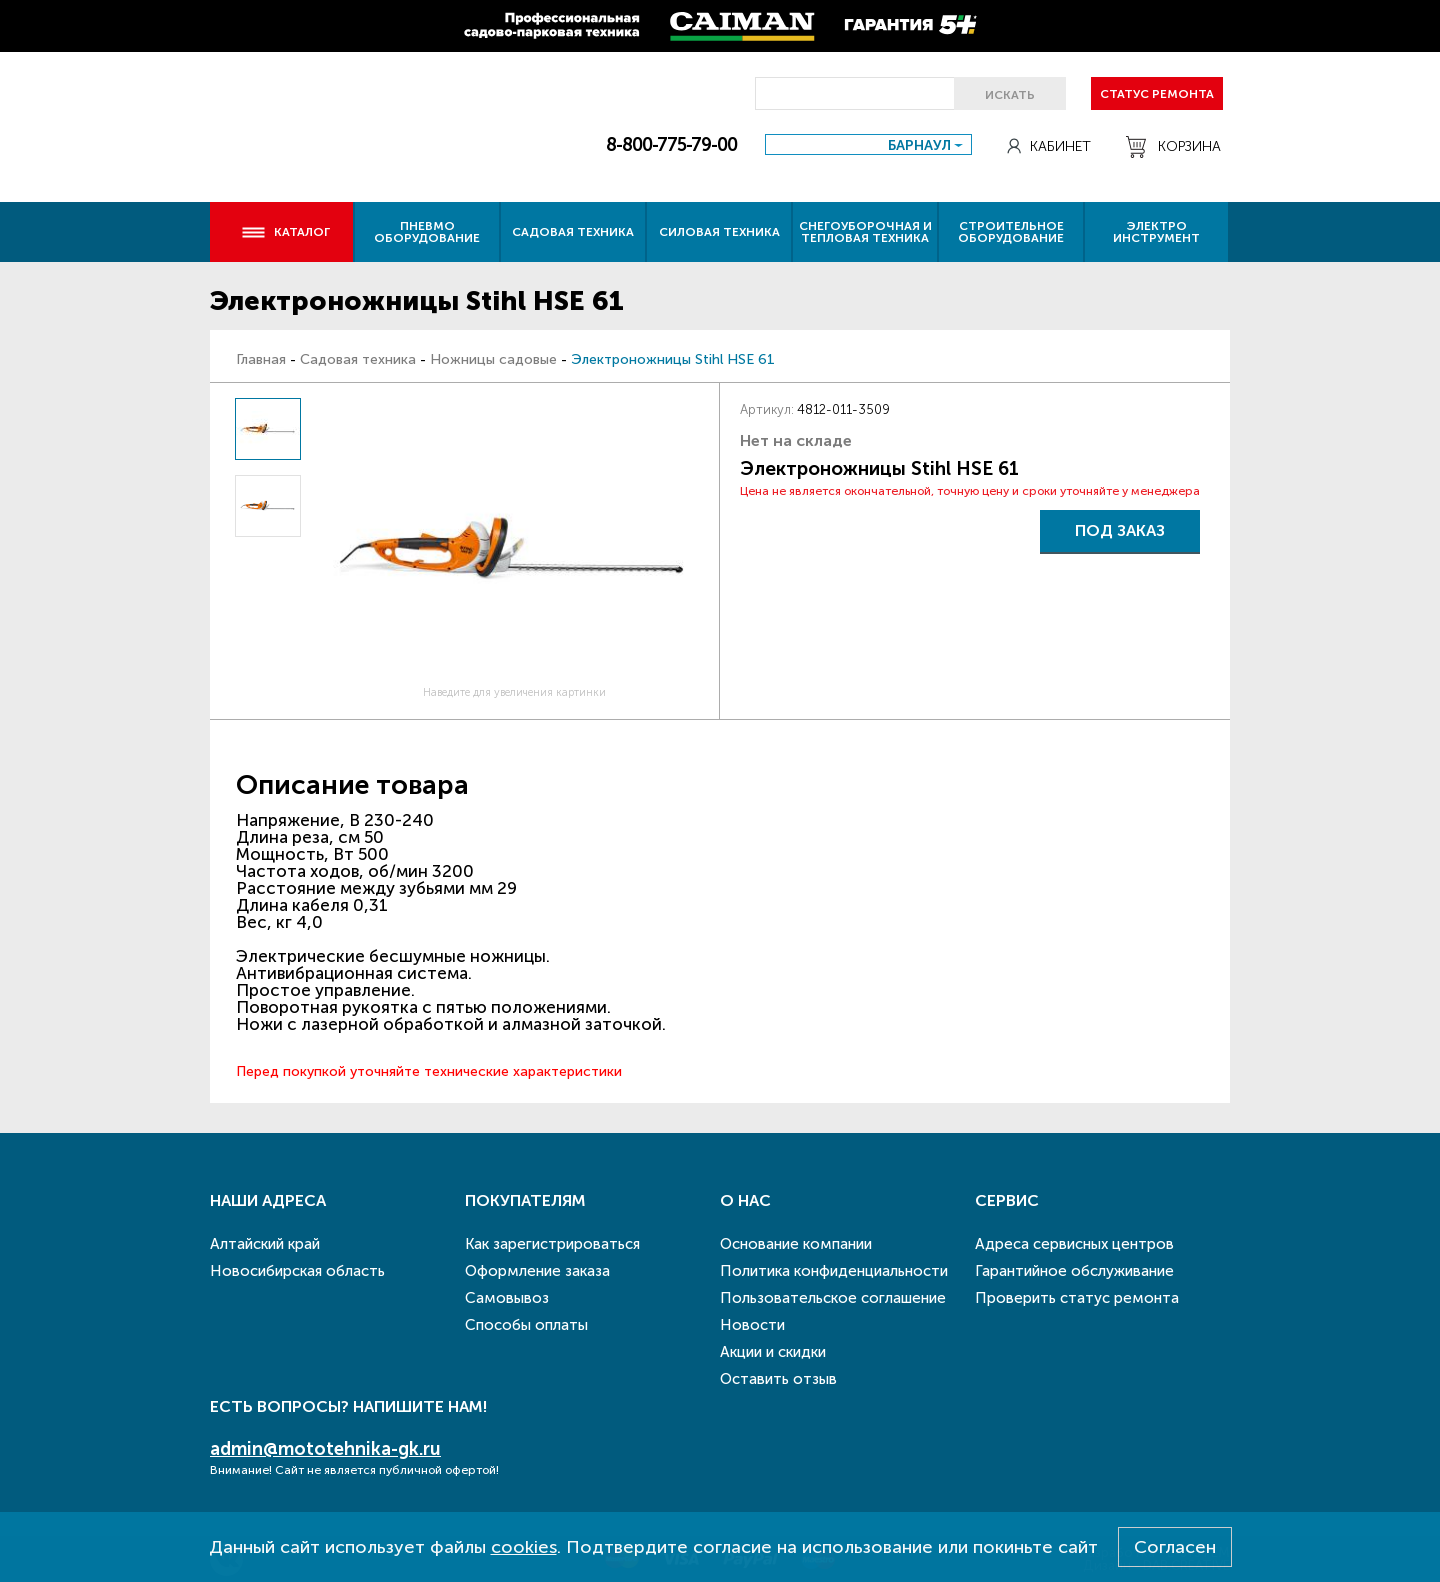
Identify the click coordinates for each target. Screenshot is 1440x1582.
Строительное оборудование (1011, 232)
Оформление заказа (537, 1271)
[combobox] (868, 144)
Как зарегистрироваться (552, 1244)
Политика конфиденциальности (834, 1271)
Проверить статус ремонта (1077, 1298)
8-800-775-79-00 (671, 145)
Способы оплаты (526, 1325)
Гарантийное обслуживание (1074, 1271)
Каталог (285, 232)
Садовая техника (573, 232)
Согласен (1175, 1547)
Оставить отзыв (778, 1379)
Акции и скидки (773, 1352)
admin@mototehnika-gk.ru (325, 1449)
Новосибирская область (297, 1271)
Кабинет (1049, 146)
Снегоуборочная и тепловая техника (865, 232)
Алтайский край (265, 1244)
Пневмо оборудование (427, 232)
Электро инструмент (1156, 232)
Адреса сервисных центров (1074, 1244)
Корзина (1173, 147)
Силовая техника (719, 232)
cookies (524, 1547)
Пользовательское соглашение (833, 1298)
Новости (752, 1325)
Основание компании (796, 1244)
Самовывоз (507, 1298)
